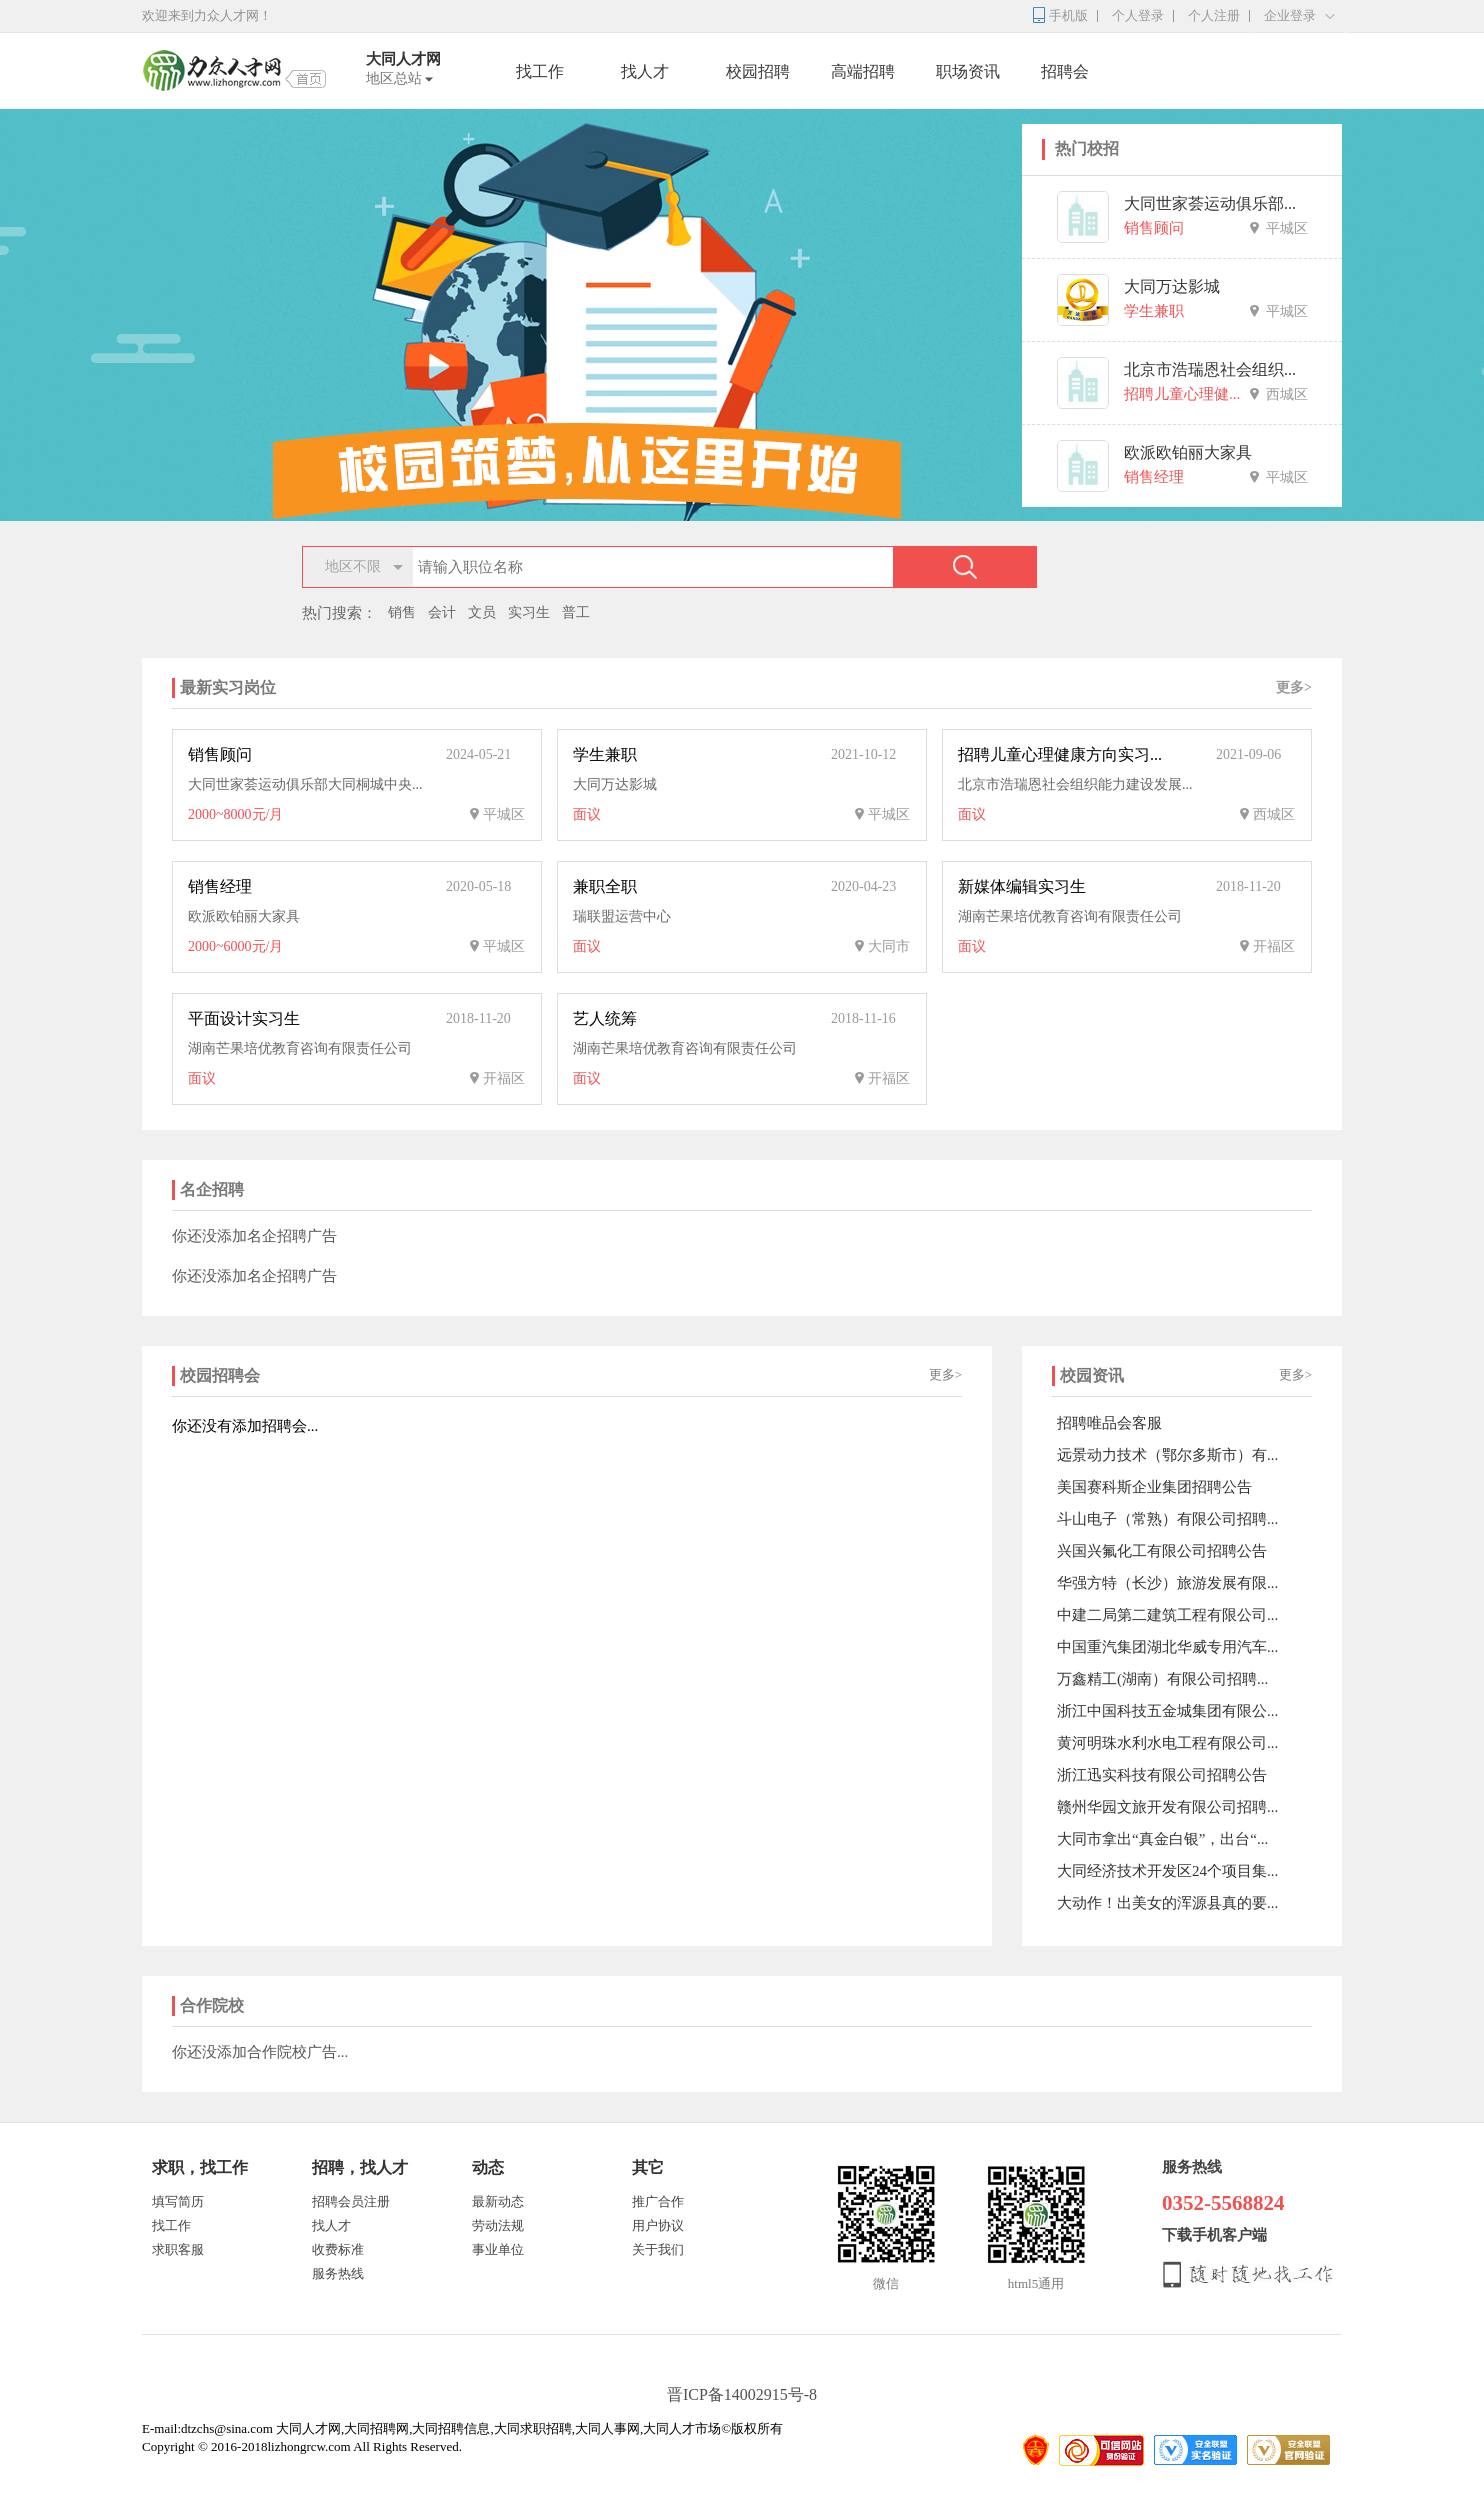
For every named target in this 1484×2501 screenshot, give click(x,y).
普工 (576, 612)
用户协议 (658, 2225)
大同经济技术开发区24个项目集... (1167, 1871)
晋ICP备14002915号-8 (742, 2394)
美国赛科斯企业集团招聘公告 (1154, 1487)
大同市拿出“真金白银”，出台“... (1162, 1839)
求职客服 (178, 2249)
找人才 (645, 71)
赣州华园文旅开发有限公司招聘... (1167, 1807)
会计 (442, 612)
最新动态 (498, 2201)
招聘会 (1065, 71)
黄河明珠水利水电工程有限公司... (1167, 1743)
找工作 (540, 71)
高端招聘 (863, 71)
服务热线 (338, 2273)
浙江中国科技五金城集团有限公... (1167, 1711)
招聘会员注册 (351, 2201)
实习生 (529, 612)
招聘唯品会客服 (1109, 1423)
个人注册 (1214, 15)
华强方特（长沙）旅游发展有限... (1167, 1583)
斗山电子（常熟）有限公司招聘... (1167, 1519)
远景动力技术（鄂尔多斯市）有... (1167, 1455)
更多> (1294, 687)
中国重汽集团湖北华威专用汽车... (1167, 1647)
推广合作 (658, 2201)
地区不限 (353, 566)
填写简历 (178, 2201)
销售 (402, 612)
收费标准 (338, 2249)
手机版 (1068, 15)
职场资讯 (968, 71)
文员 (482, 612)
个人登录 (1138, 15)
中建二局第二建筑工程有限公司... (1167, 1615)
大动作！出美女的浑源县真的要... (1167, 1903)
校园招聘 (758, 71)
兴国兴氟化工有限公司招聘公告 (1162, 1551)
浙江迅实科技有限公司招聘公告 (1162, 1775)
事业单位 (498, 2249)
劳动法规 (498, 2225)
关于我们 (658, 2249)
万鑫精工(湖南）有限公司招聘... (1162, 1679)
